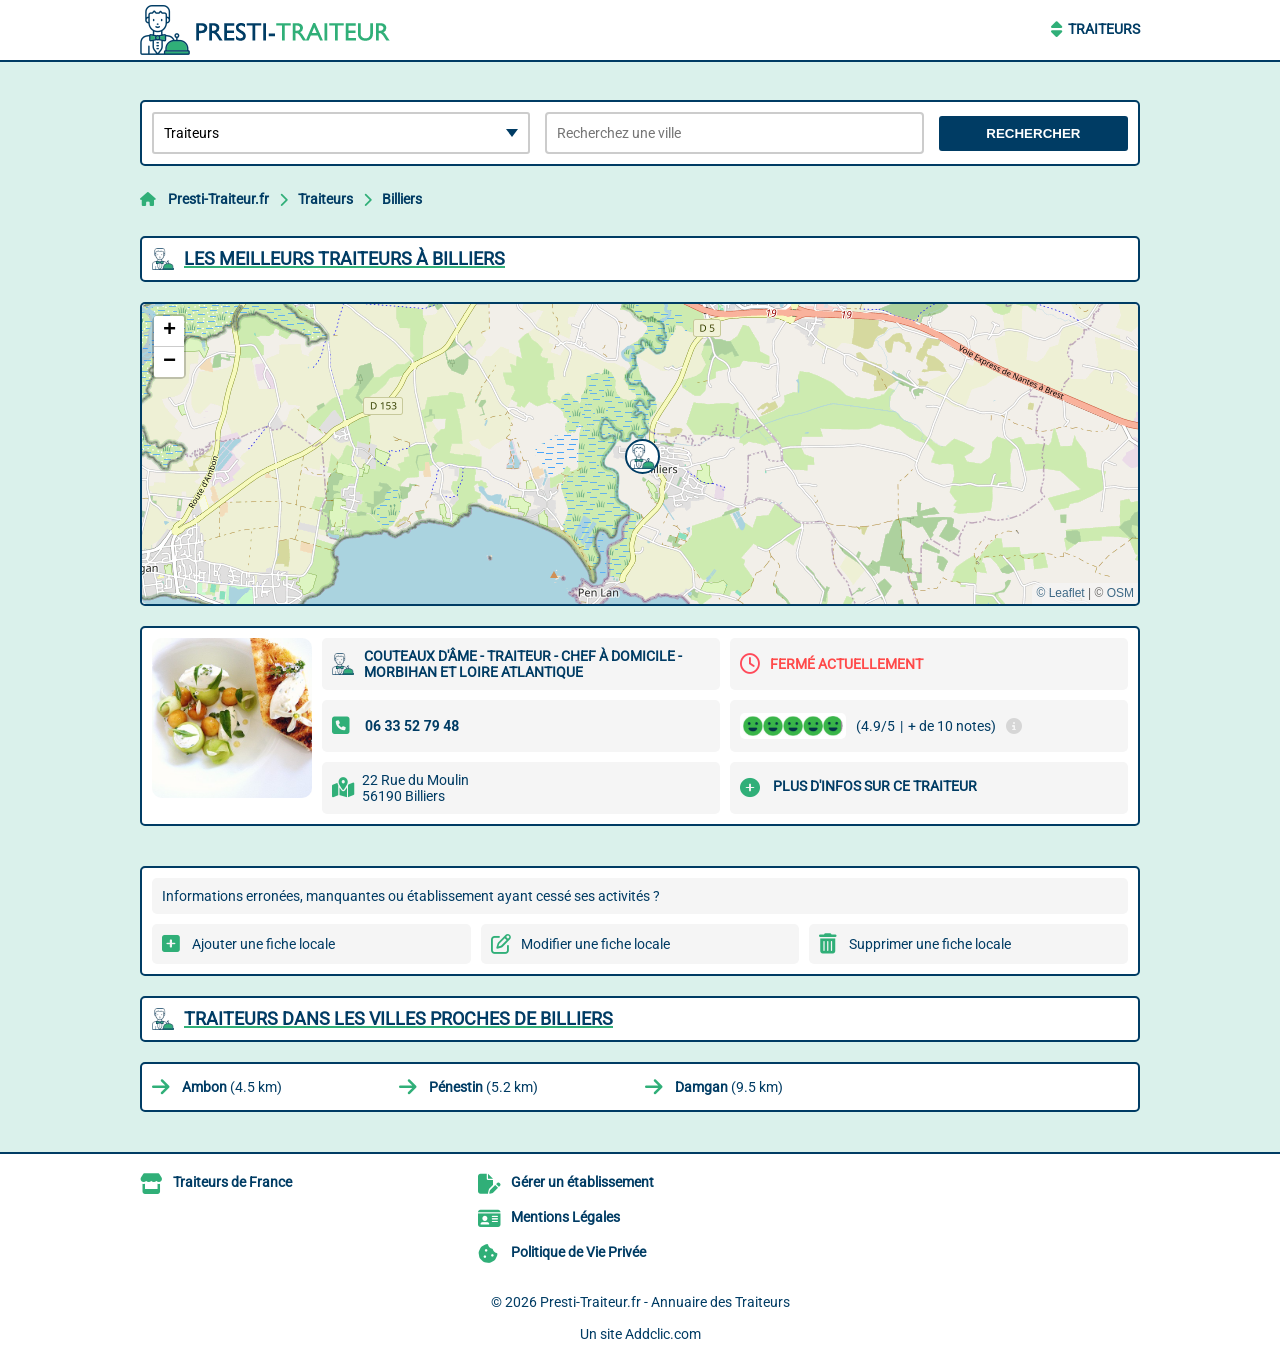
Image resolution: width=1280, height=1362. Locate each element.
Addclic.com (663, 1334)
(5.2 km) (483, 1087)
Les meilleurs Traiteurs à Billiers (344, 258)
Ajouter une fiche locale (263, 944)
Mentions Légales (565, 1217)
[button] (640, 454)
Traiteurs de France (232, 1182)
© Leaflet (1060, 593)
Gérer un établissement (582, 1182)
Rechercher (1033, 133)
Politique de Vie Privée (578, 1252)
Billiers (402, 199)
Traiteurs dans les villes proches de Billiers (398, 1018)
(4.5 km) (232, 1087)
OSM (1120, 593)
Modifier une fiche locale (595, 944)
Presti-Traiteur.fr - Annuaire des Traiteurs (665, 1302)
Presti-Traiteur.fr (218, 199)
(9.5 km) (729, 1087)
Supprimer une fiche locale (930, 944)
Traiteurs (1104, 29)
